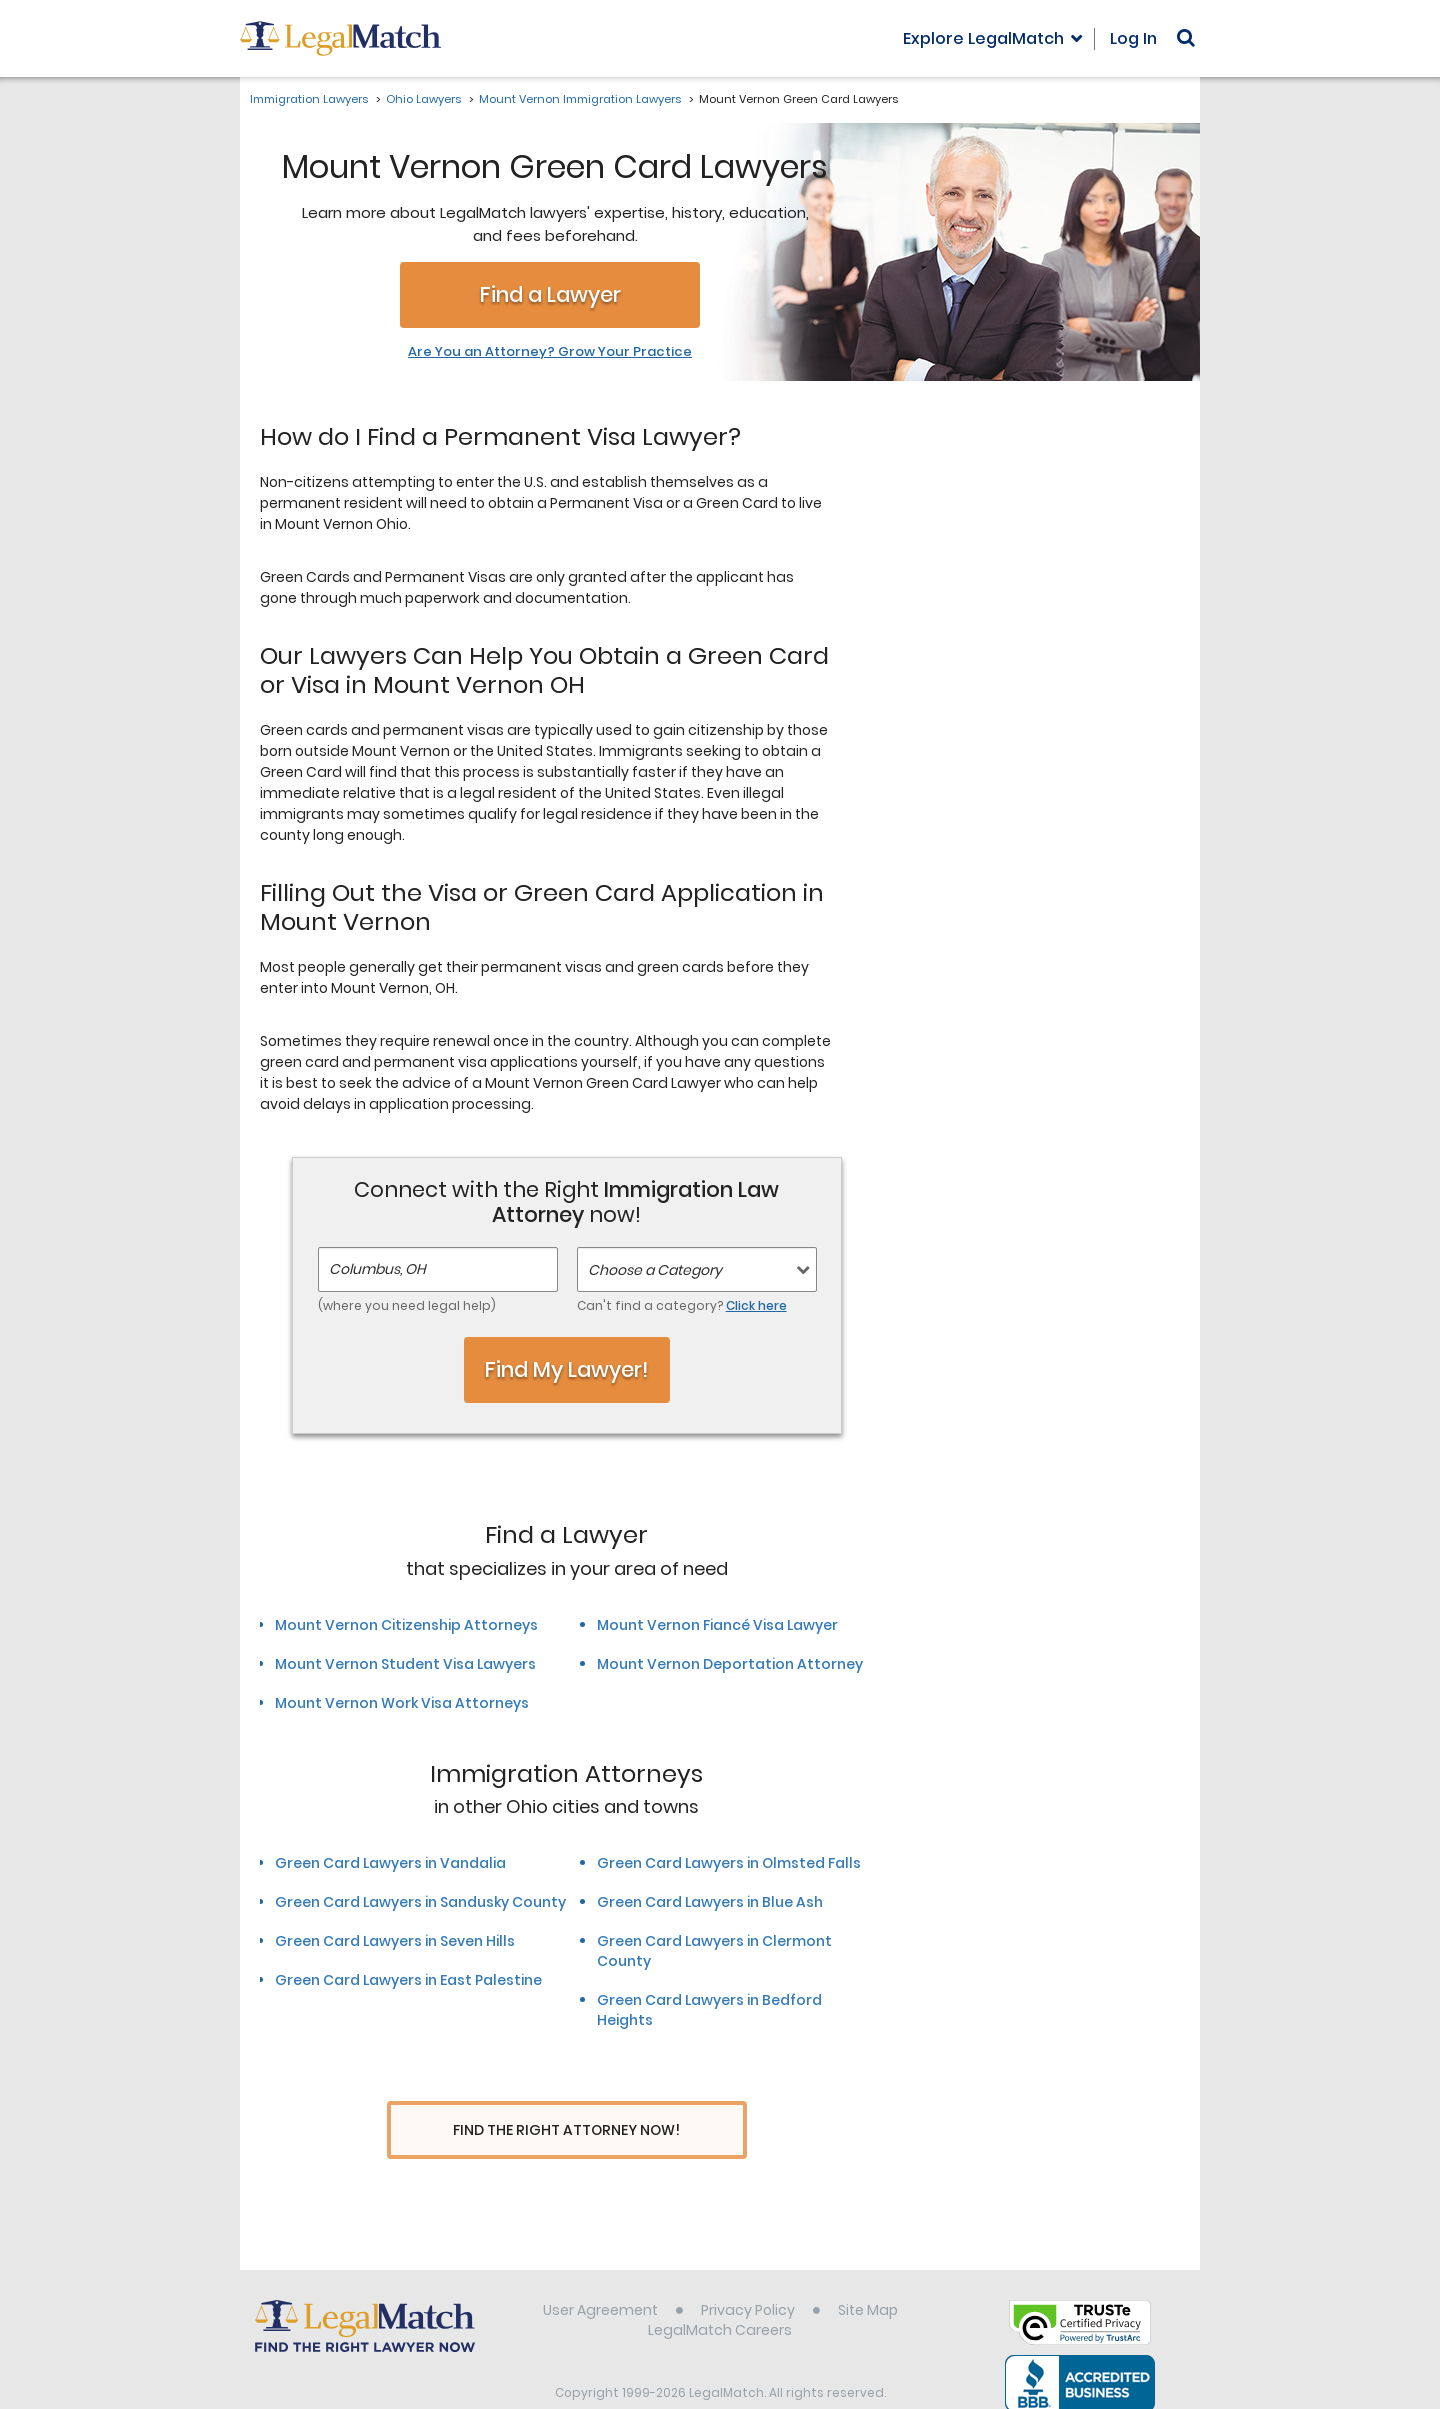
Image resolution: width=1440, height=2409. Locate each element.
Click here (756, 1305)
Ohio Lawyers (423, 99)
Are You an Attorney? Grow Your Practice (550, 352)
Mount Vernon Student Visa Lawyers (405, 1664)
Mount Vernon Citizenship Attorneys (406, 1625)
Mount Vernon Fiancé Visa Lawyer (717, 1625)
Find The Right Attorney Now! (566, 2130)
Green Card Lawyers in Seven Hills (395, 1941)
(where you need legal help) (407, 1305)
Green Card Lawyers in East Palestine (408, 1980)
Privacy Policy (748, 2272)
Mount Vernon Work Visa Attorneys (402, 1703)
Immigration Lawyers (309, 99)
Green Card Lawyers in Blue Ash (710, 1902)
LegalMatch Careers (720, 2292)
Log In (1133, 38)
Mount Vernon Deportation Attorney (730, 1664)
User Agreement (600, 2272)
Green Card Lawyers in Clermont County (714, 1951)
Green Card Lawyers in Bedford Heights (709, 2010)
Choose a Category (655, 1270)
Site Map (868, 2272)
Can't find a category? (682, 1305)
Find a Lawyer (550, 294)
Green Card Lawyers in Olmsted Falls (729, 1863)
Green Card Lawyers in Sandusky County (420, 1902)
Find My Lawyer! (567, 1369)
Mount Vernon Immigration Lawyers (580, 99)
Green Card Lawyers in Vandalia (390, 1863)
